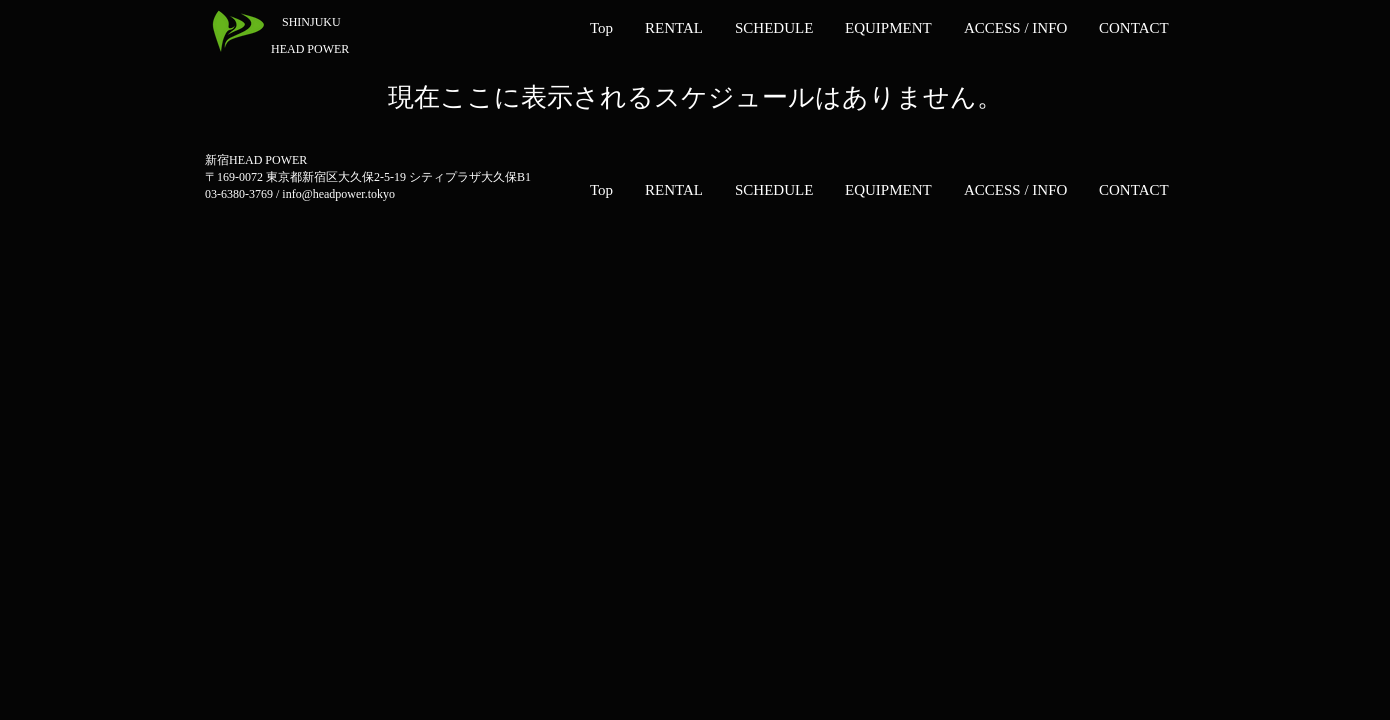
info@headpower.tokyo (338, 194)
